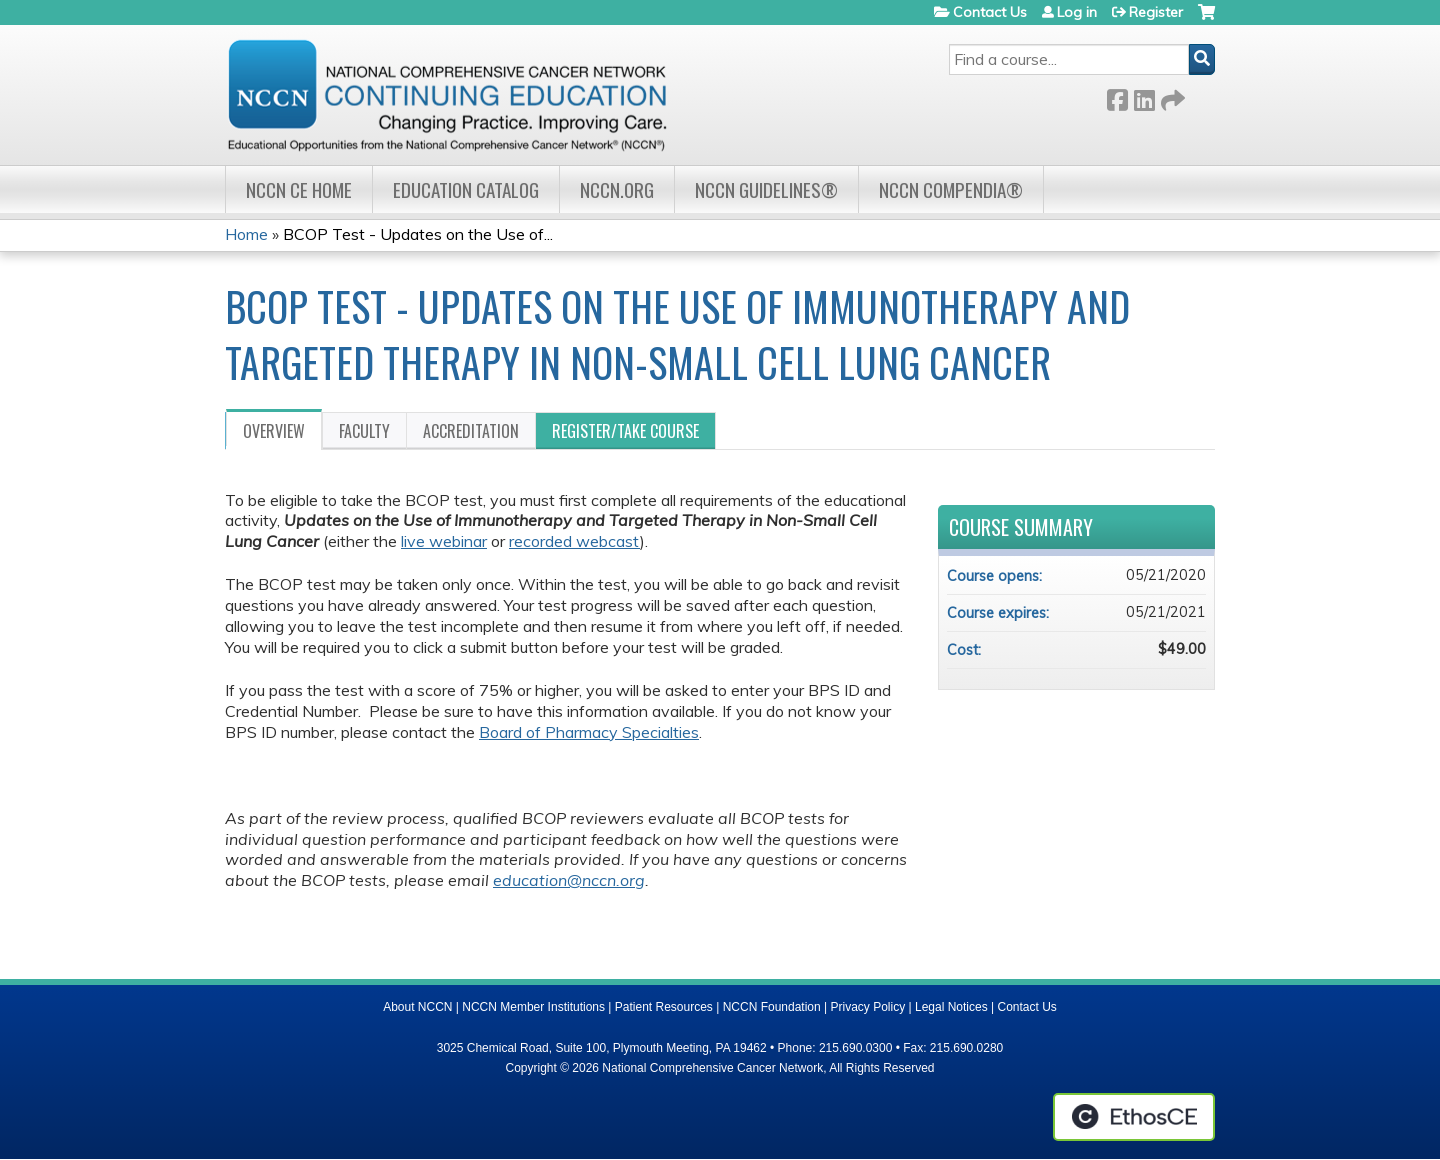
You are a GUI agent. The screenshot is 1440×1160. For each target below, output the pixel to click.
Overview (274, 431)
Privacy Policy (868, 1007)
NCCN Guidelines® (766, 189)
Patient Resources (664, 1007)
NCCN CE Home (299, 189)
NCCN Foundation (772, 1007)
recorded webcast (574, 541)
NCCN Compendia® (951, 189)
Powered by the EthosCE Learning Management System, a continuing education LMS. (1134, 1117)
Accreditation (471, 431)
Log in (1077, 12)
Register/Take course (625, 431)
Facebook (1117, 96)
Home (246, 234)
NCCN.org (617, 189)
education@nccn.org (569, 880)
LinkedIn (1144, 96)
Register (1156, 12)
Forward (1171, 96)
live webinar (444, 541)
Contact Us (990, 12)
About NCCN (417, 1007)
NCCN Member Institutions (533, 1007)
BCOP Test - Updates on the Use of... (418, 234)
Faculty (364, 431)
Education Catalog (466, 189)
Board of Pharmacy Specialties (589, 732)
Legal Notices (951, 1007)
